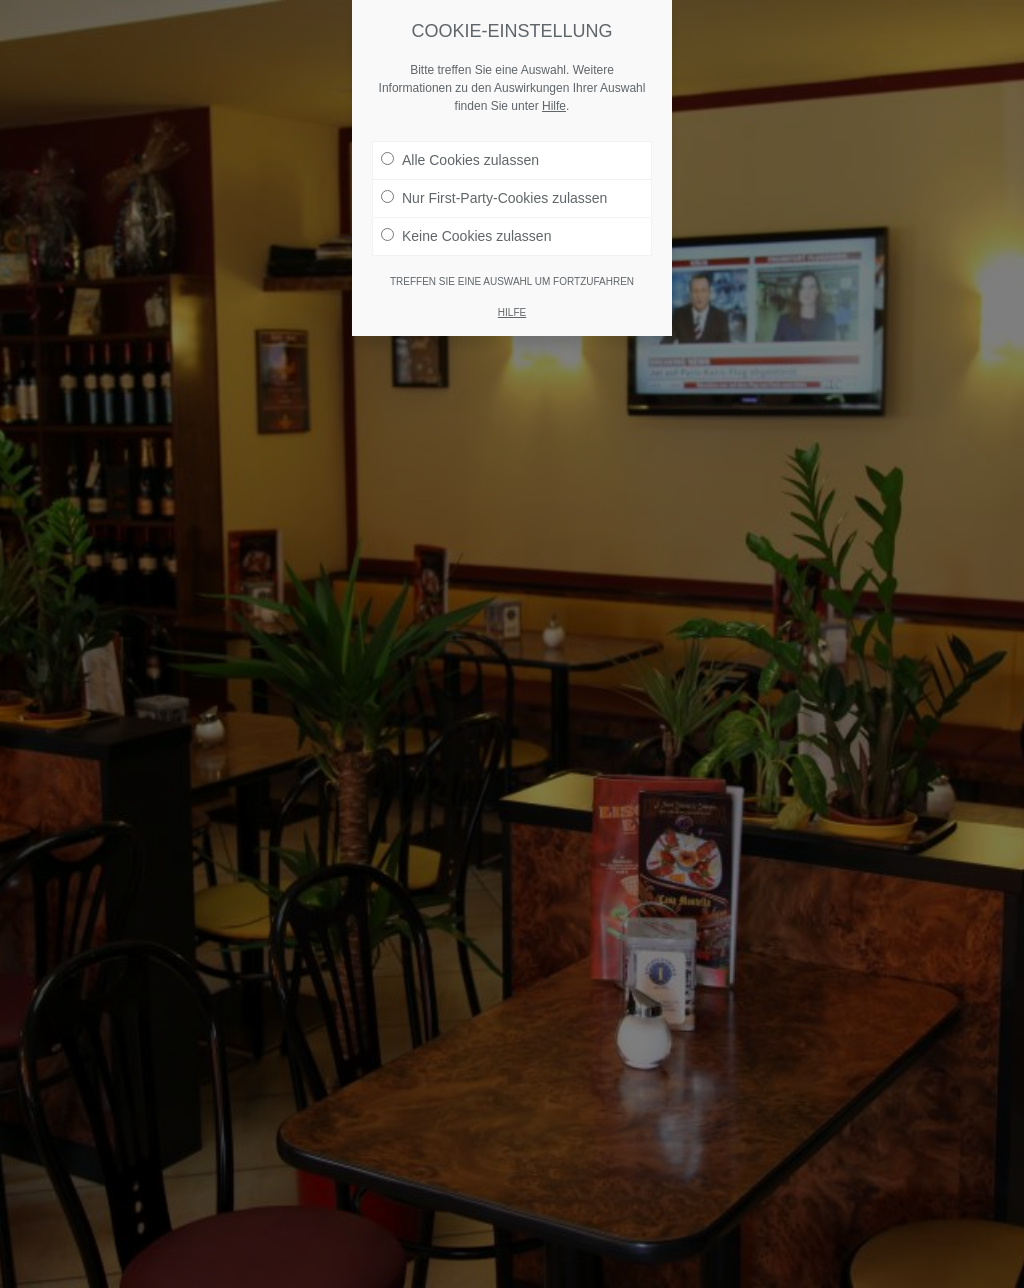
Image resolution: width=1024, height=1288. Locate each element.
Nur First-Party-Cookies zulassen (494, 198)
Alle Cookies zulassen (460, 160)
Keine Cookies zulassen (466, 236)
